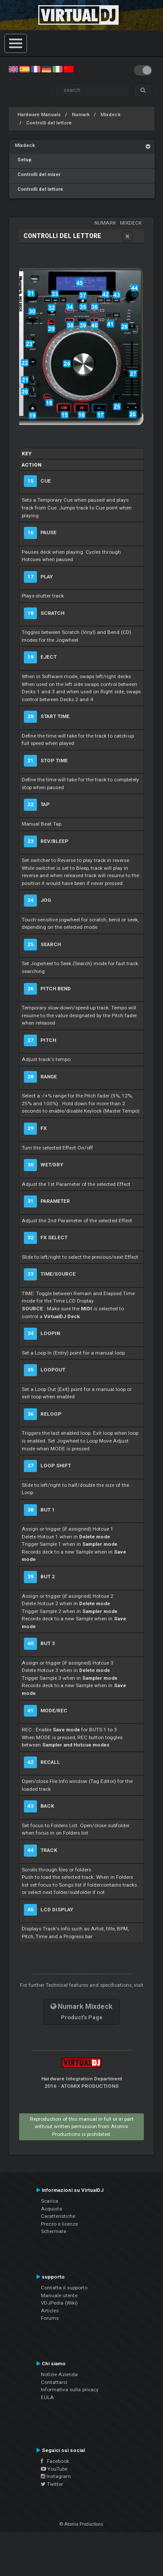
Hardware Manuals (39, 115)
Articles (50, 2311)
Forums (50, 2318)
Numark (81, 115)
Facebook (55, 2461)
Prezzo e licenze (59, 2224)
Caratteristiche (58, 2216)
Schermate (53, 2231)
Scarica (49, 2201)
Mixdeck (110, 115)
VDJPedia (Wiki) (59, 2303)
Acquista (51, 2209)
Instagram (56, 2476)
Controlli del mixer (37, 174)
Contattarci (54, 2382)
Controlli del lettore (49, 123)
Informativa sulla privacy (70, 2390)
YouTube (54, 2469)
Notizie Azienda (59, 2374)
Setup (23, 160)
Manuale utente (59, 2295)
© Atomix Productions (81, 2524)
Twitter (52, 2484)
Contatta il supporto (64, 2288)
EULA (47, 2397)
